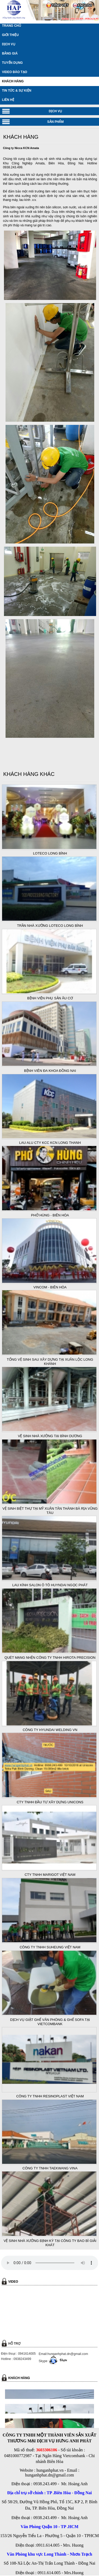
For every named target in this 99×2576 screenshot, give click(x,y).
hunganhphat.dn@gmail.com (49, 2475)
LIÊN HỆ (8, 100)
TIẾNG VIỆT (60, 5)
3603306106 (46, 2450)
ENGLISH (85, 5)
